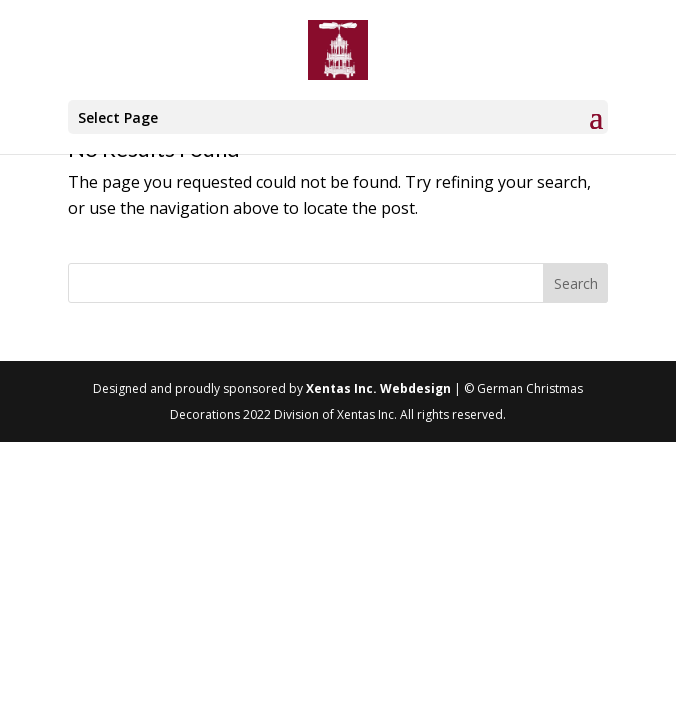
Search (576, 283)
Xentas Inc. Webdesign (378, 388)
